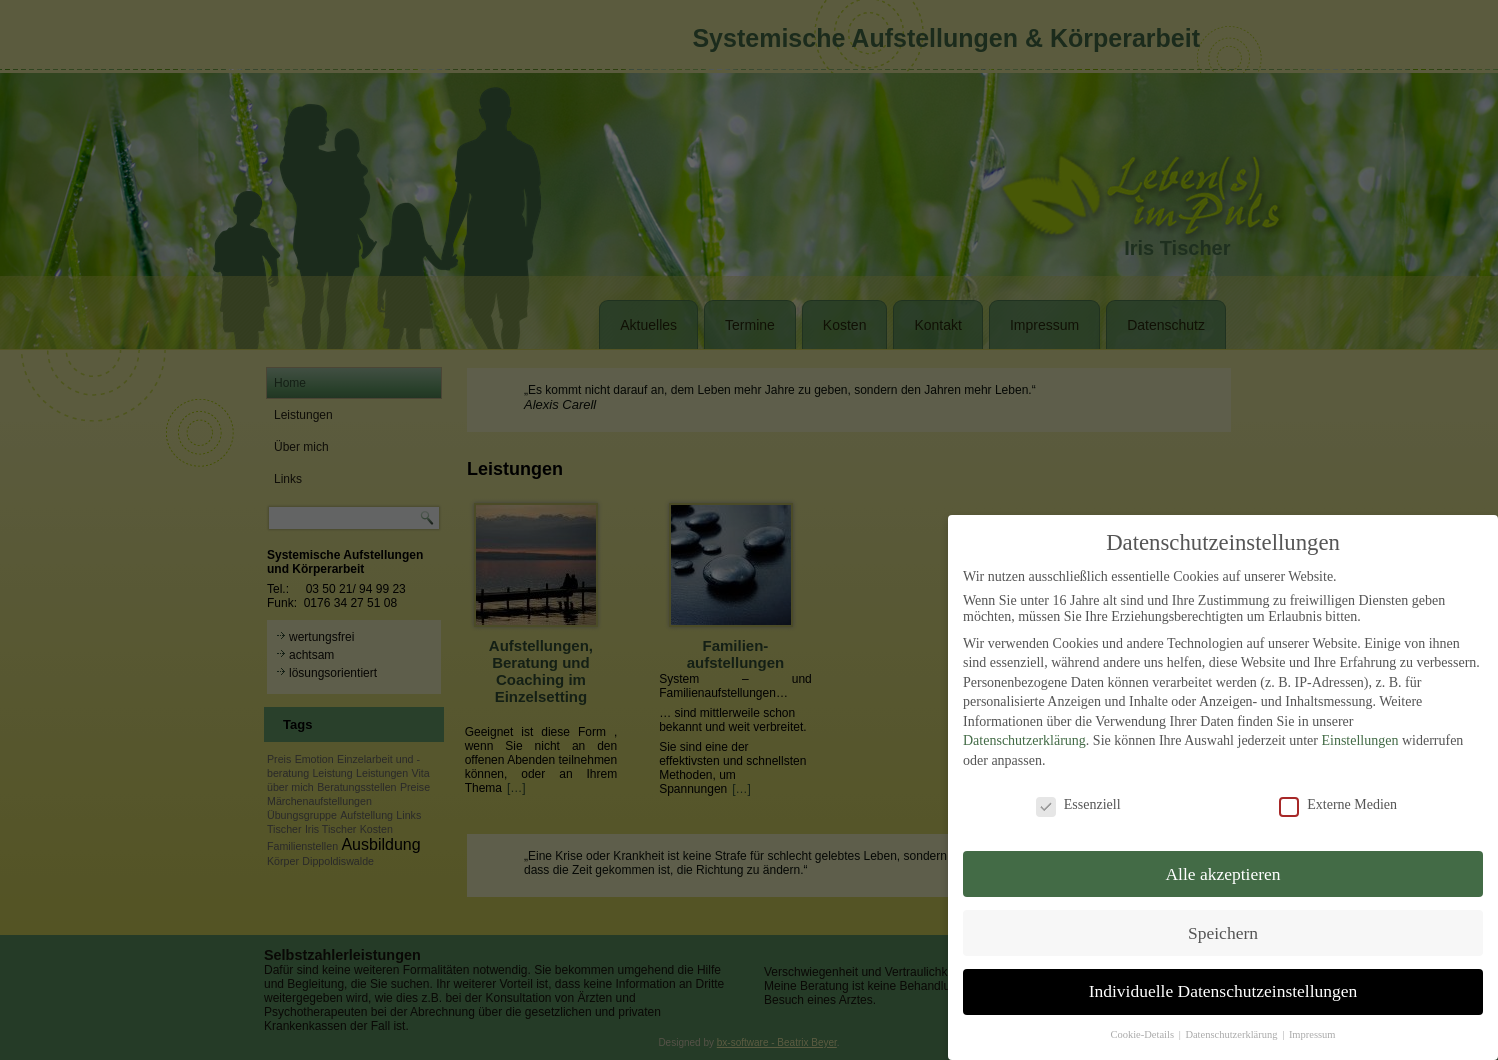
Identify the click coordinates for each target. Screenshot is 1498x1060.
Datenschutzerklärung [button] (1232, 1032)
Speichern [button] (1223, 930)
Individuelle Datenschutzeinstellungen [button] (1223, 989)
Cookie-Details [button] (1143, 1032)
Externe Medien (1338, 803)
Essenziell (1078, 803)
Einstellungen (1359, 738)
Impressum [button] (1312, 1032)
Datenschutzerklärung (1024, 738)
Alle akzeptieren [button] (1222, 871)
